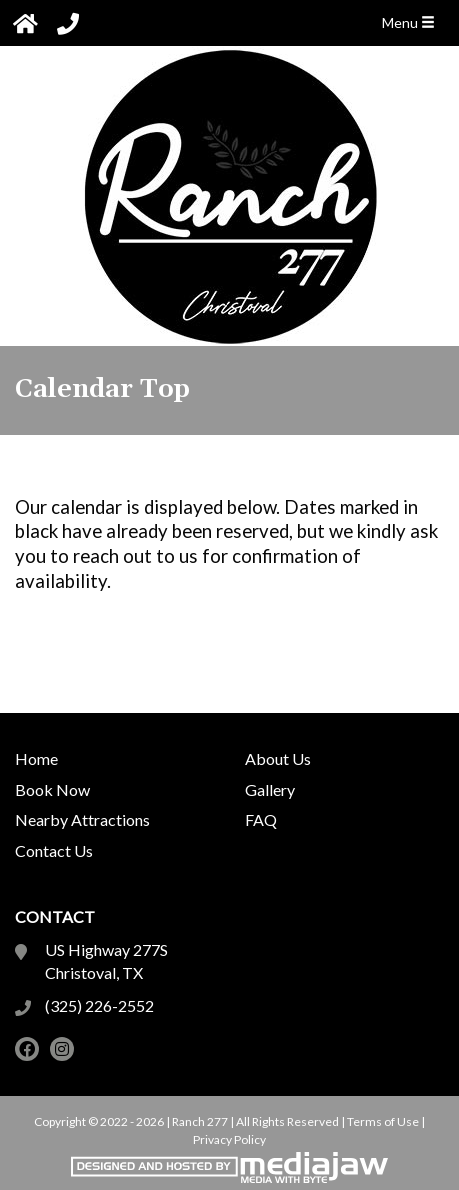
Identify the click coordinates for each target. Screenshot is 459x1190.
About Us (278, 758)
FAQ (261, 819)
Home (36, 758)
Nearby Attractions (82, 819)
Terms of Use (383, 1121)
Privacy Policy (229, 1139)
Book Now (52, 789)
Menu (408, 22)
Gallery (270, 789)
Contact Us (54, 850)
